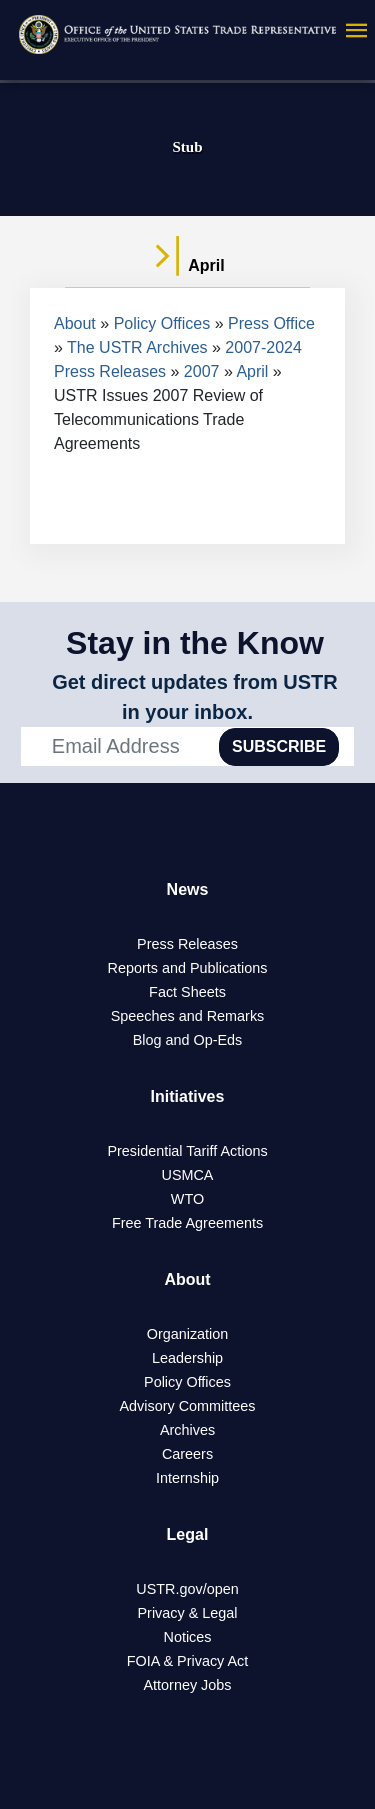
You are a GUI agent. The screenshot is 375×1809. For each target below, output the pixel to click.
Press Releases (187, 944)
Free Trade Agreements (187, 1223)
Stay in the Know (195, 643)
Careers (187, 1454)
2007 (202, 371)
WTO (187, 1199)
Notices (188, 1637)
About (75, 323)
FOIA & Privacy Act (188, 1661)
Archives (187, 1430)
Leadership (187, 1358)
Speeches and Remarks (188, 1016)
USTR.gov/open (187, 1589)
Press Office (271, 323)
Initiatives (188, 1096)
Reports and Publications (188, 968)
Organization (188, 1334)
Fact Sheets (187, 992)
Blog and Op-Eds (188, 1040)
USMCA (188, 1175)
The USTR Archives (137, 347)
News (188, 889)
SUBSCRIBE (279, 746)
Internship (187, 1478)
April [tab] (187, 266)
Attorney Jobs (188, 1685)
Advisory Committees (188, 1406)
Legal (188, 1534)
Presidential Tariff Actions (187, 1151)
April (252, 371)
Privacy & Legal (188, 1613)
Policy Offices (162, 323)
